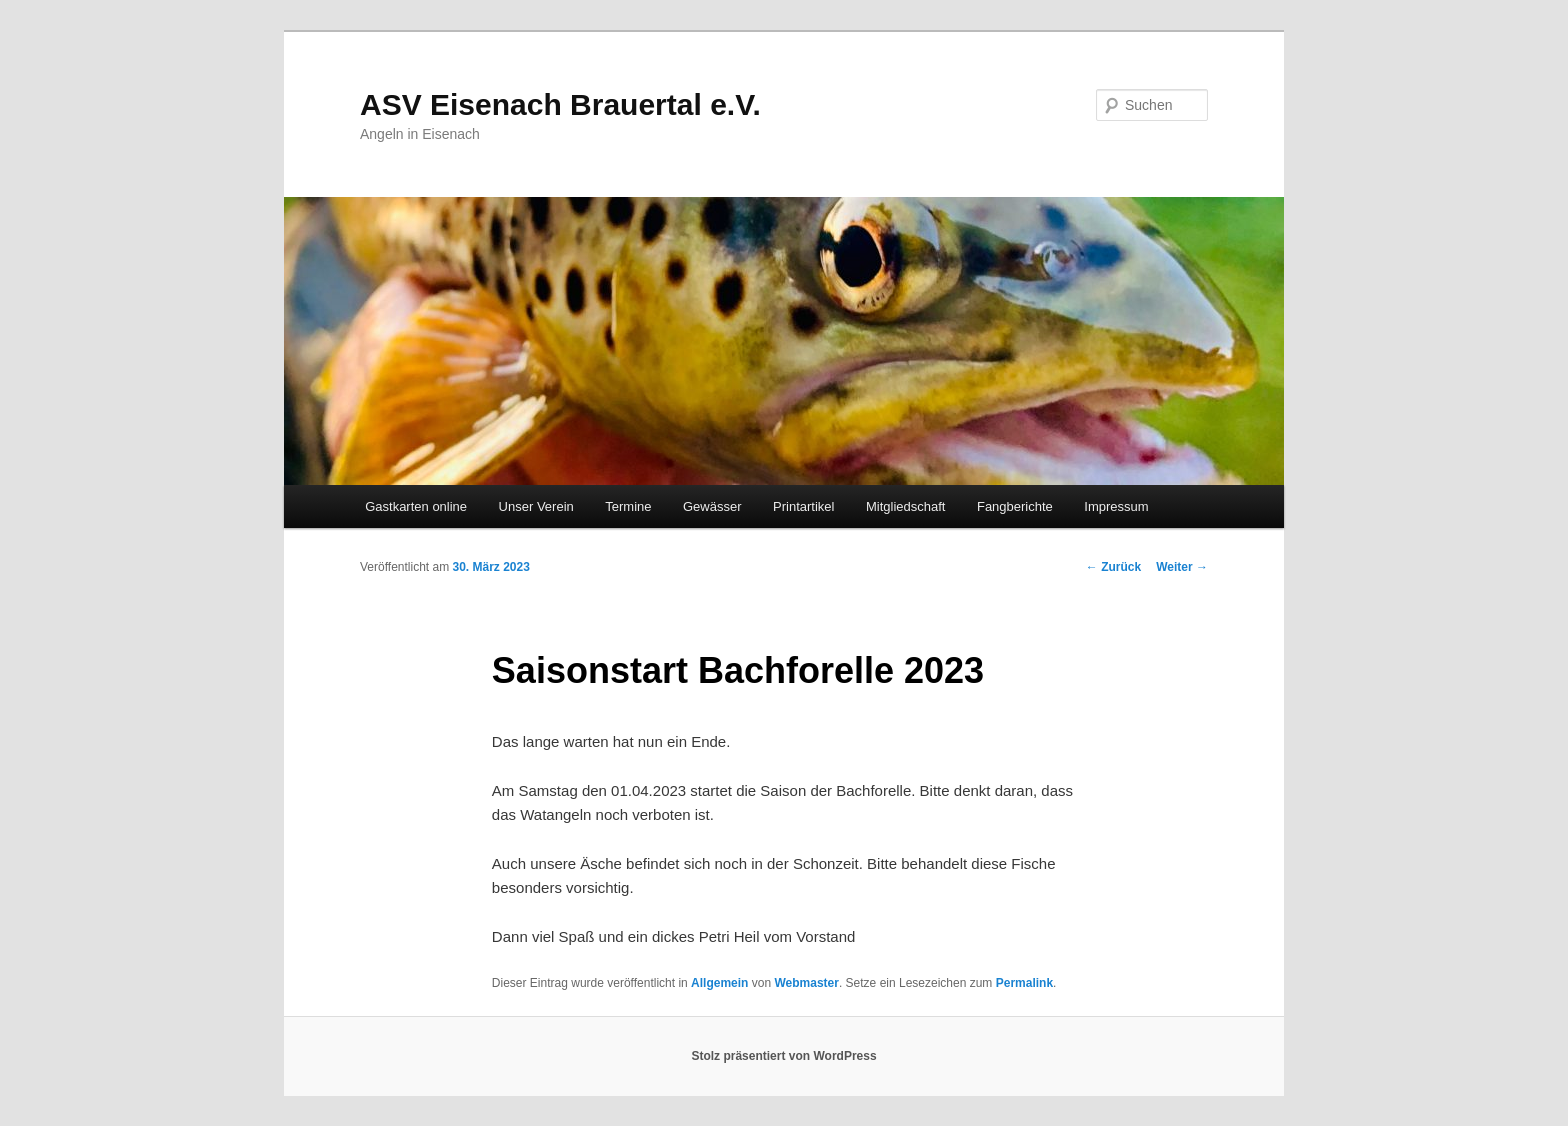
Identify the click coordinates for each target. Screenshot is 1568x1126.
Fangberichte (1015, 506)
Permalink (1024, 983)
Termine (628, 506)
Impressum (1116, 506)
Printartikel (803, 506)
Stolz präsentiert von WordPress (783, 1056)
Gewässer (712, 506)
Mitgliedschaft (905, 506)
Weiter (1182, 567)
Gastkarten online (416, 506)
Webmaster (806, 983)
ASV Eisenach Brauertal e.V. (560, 104)
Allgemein (719, 983)
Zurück (1113, 567)
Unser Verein (536, 506)
